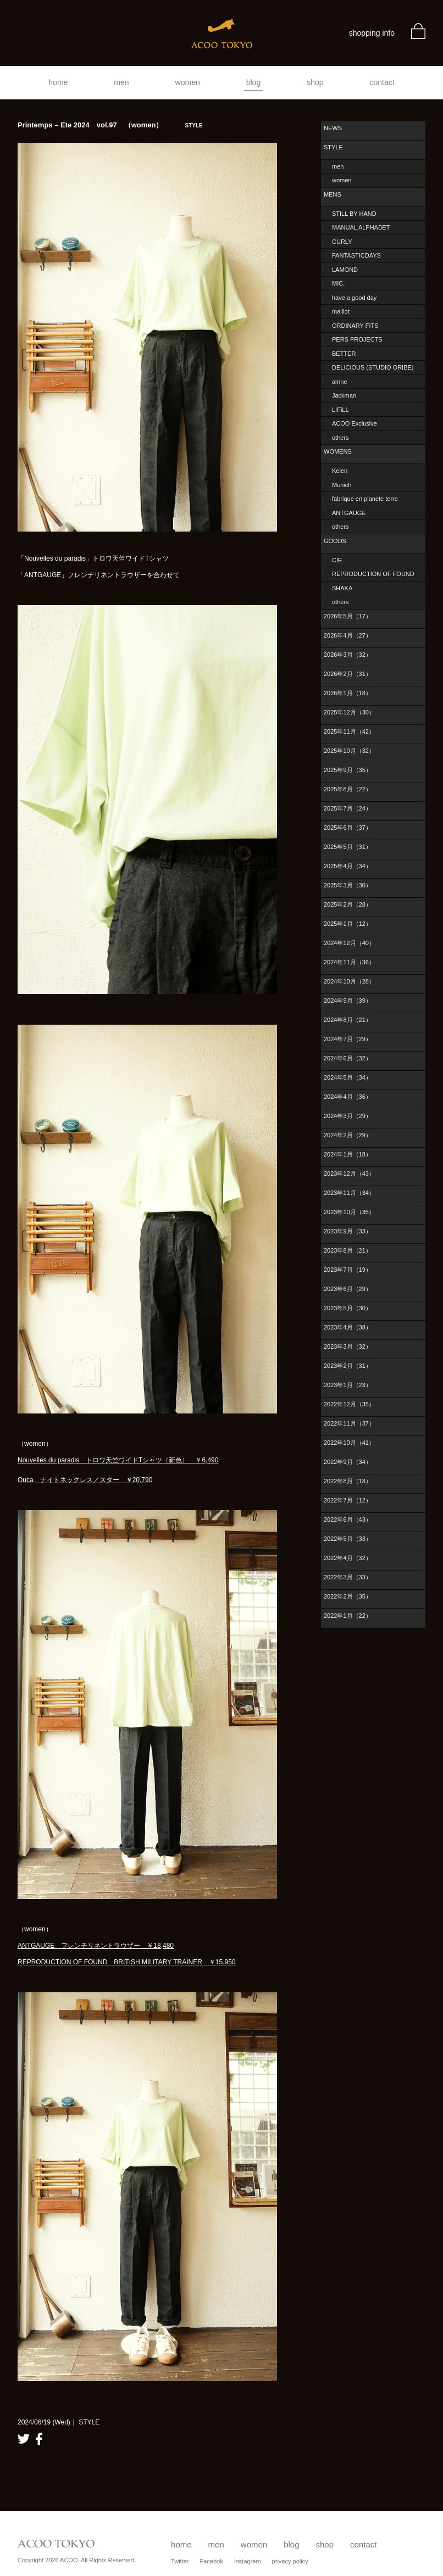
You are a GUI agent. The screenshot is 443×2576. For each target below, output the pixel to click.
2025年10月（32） (349, 750)
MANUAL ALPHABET (361, 227)
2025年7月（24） (348, 808)
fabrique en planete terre (365, 498)
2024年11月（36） (349, 962)
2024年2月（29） (348, 1135)
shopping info (372, 33)
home (58, 82)
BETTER (344, 353)
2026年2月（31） (348, 673)
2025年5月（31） (348, 846)
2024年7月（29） (348, 1039)
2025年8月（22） (348, 789)
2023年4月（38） (348, 1327)
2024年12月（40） (349, 943)
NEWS (333, 128)
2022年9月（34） (348, 1462)
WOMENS (338, 451)
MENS (332, 194)
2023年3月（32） (348, 1346)
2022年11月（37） (349, 1423)
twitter (24, 2439)
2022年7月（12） (348, 1500)
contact (382, 82)
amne (339, 381)
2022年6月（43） (348, 1519)
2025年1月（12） (348, 923)
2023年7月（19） (348, 1269)
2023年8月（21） (348, 1250)
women (187, 82)
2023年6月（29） (348, 1289)
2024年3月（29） (348, 1116)
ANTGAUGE (349, 513)
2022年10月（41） (349, 1442)
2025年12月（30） (349, 712)
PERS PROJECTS (357, 339)
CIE (337, 560)
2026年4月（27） (348, 635)
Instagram (247, 2561)
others (340, 437)
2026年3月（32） (348, 654)
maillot (341, 311)
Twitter (180, 2561)
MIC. (338, 283)
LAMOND (345, 269)
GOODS (335, 541)
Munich (341, 485)
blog (253, 82)
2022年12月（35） (349, 1404)
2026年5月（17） (348, 616)
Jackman (344, 395)
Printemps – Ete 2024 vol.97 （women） (110, 125)
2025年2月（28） (348, 904)
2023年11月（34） (349, 1192)
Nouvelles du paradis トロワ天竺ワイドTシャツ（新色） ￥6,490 (118, 1460)
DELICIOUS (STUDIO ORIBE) (373, 367)
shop (315, 82)
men (121, 82)
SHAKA (342, 588)
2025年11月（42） (349, 731)
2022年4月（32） (348, 1558)
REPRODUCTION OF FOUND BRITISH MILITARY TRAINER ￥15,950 (127, 1962)
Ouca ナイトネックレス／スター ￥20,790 (85, 1480)
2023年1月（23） (348, 1385)
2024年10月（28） (349, 981)
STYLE (333, 147)
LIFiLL (340, 409)
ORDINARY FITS (355, 325)
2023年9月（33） (348, 1231)
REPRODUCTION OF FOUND (373, 574)
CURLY (342, 241)
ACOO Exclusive (354, 423)
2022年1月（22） (348, 1615)
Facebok (211, 2561)
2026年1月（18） (348, 693)
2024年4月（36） (348, 1096)
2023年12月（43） (349, 1173)
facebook (39, 2439)
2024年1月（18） (348, 1154)
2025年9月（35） (348, 770)
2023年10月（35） (349, 1212)
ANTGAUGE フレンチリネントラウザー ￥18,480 (96, 1945)
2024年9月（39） (348, 1000)
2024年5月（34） (348, 1077)
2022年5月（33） (348, 1538)
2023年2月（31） (348, 1365)
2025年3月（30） (348, 885)
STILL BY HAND (354, 213)
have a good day (354, 297)
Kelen (339, 470)
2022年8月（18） (348, 1481)
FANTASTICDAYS (356, 255)
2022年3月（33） (348, 1577)
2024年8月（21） (348, 1019)
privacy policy (290, 2561)
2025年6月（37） (348, 827)
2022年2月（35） (348, 1596)
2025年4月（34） (348, 866)
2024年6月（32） (348, 1058)
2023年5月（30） (348, 1308)
